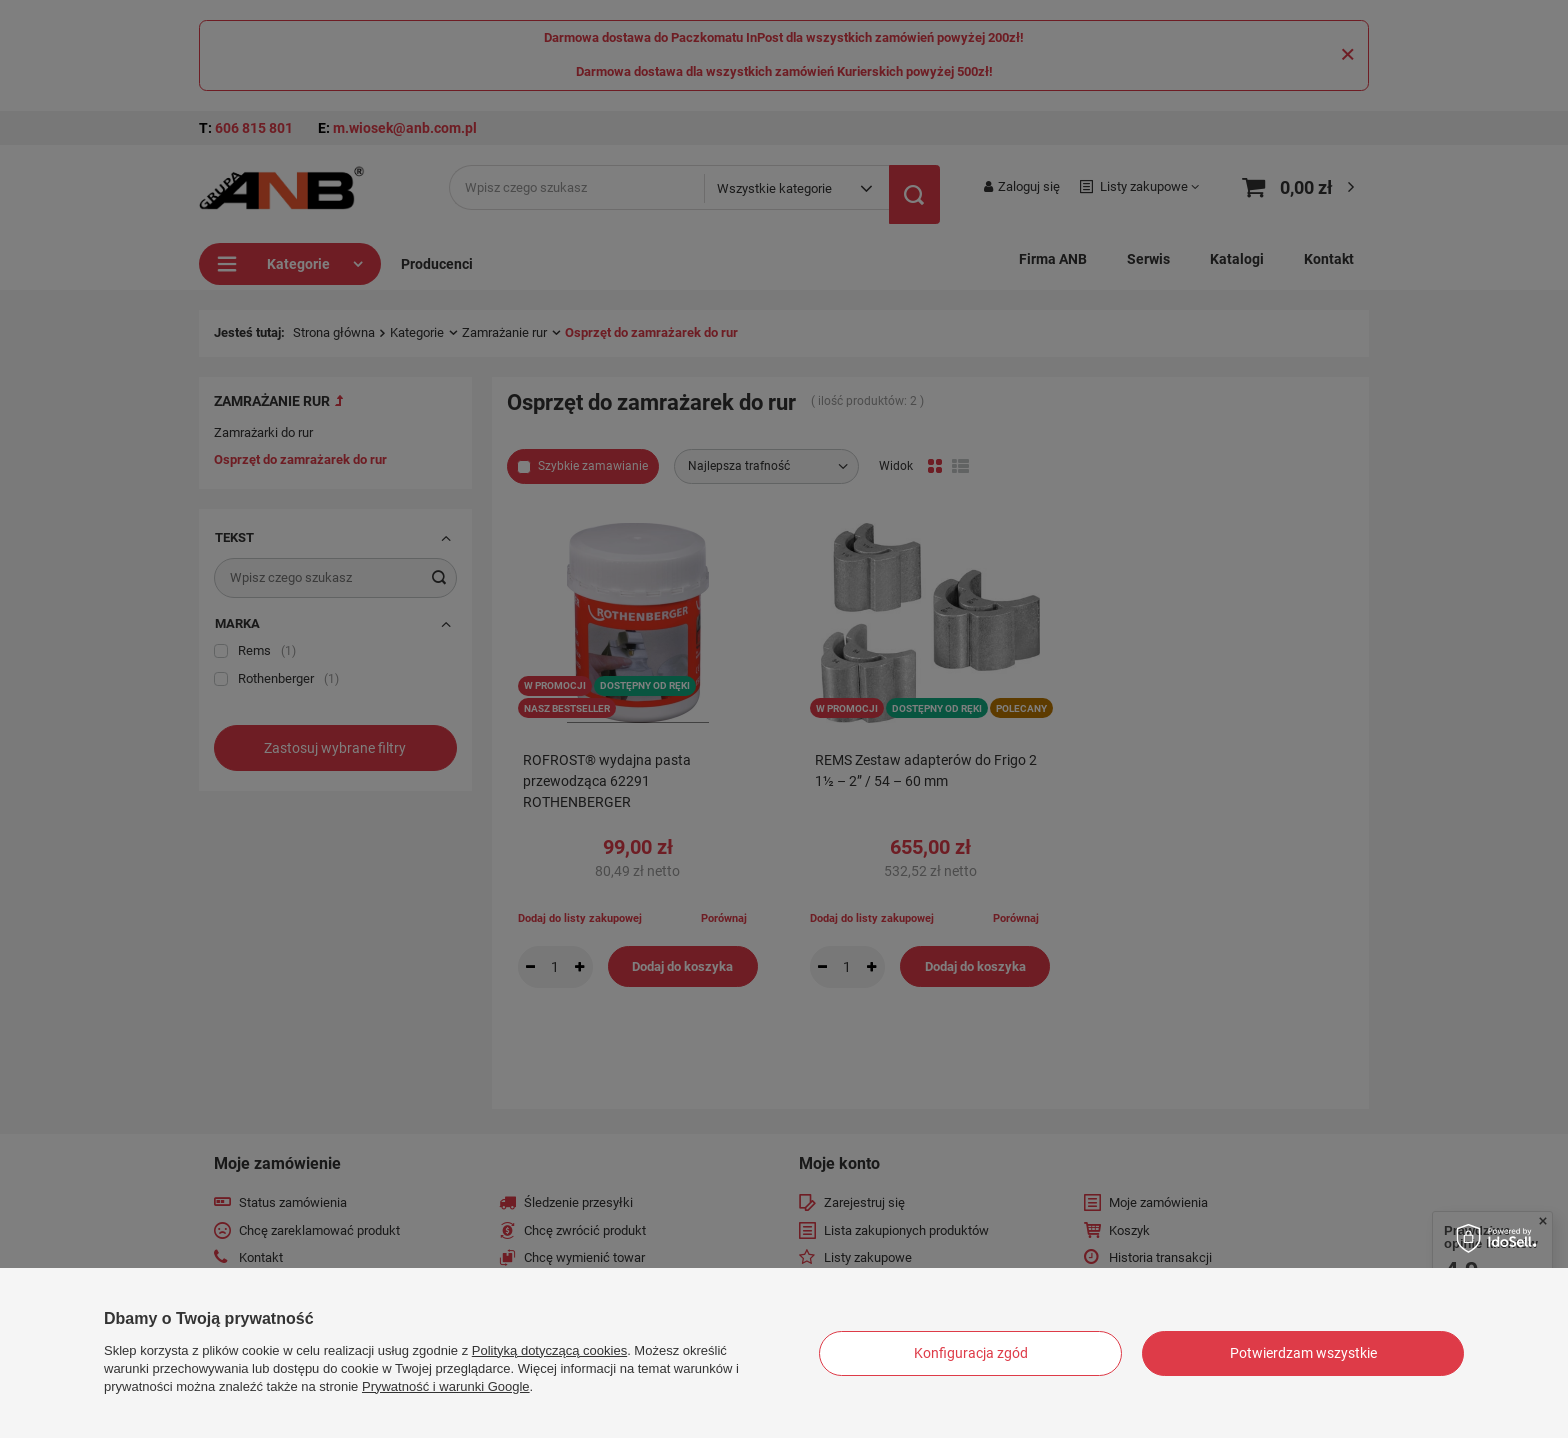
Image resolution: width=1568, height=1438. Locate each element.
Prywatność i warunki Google (446, 1386)
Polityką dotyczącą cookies (549, 1350)
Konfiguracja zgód (971, 1353)
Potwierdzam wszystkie (1303, 1353)
